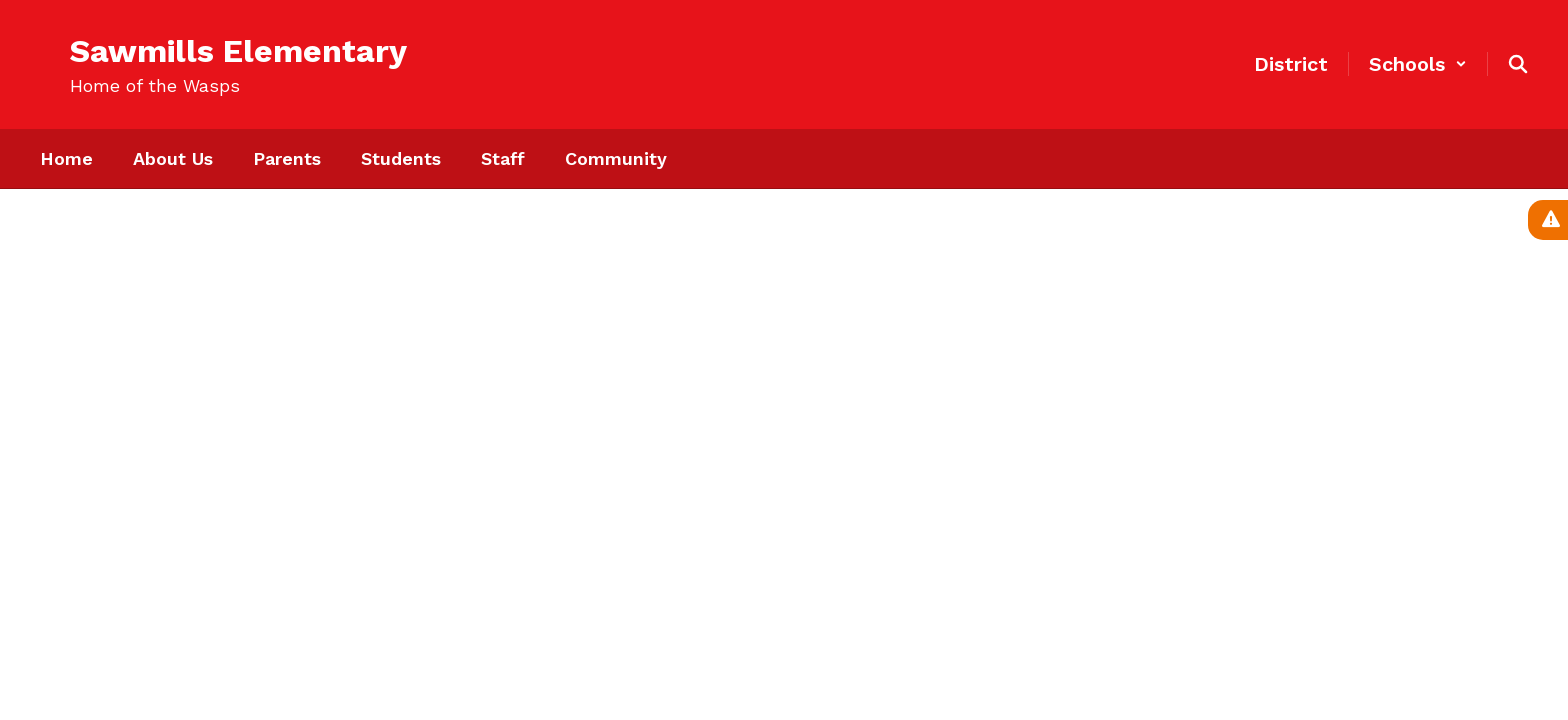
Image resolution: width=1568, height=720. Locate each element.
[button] (1418, 64)
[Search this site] (1518, 64)
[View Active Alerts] (1548, 220)
